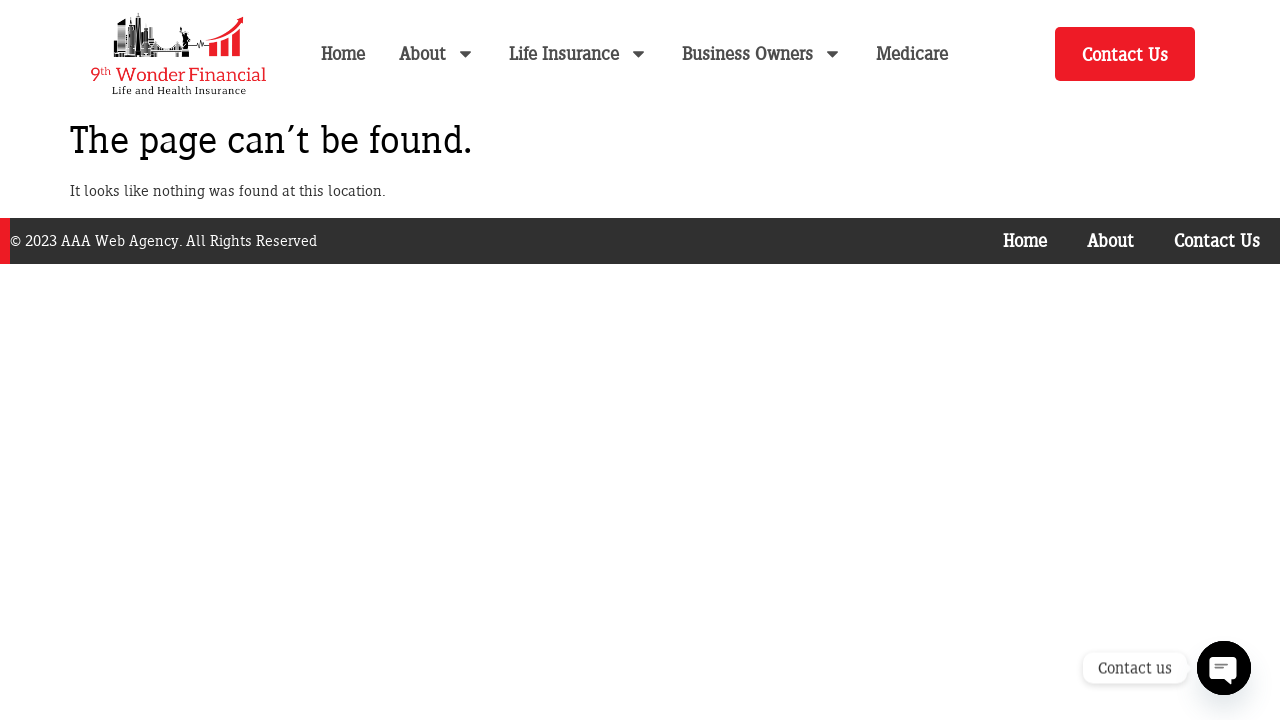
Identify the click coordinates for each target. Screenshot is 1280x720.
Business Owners (762, 53)
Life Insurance (578, 53)
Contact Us (1217, 240)
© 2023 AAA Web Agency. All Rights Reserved (163, 240)
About (437, 53)
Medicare (912, 53)
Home (343, 53)
